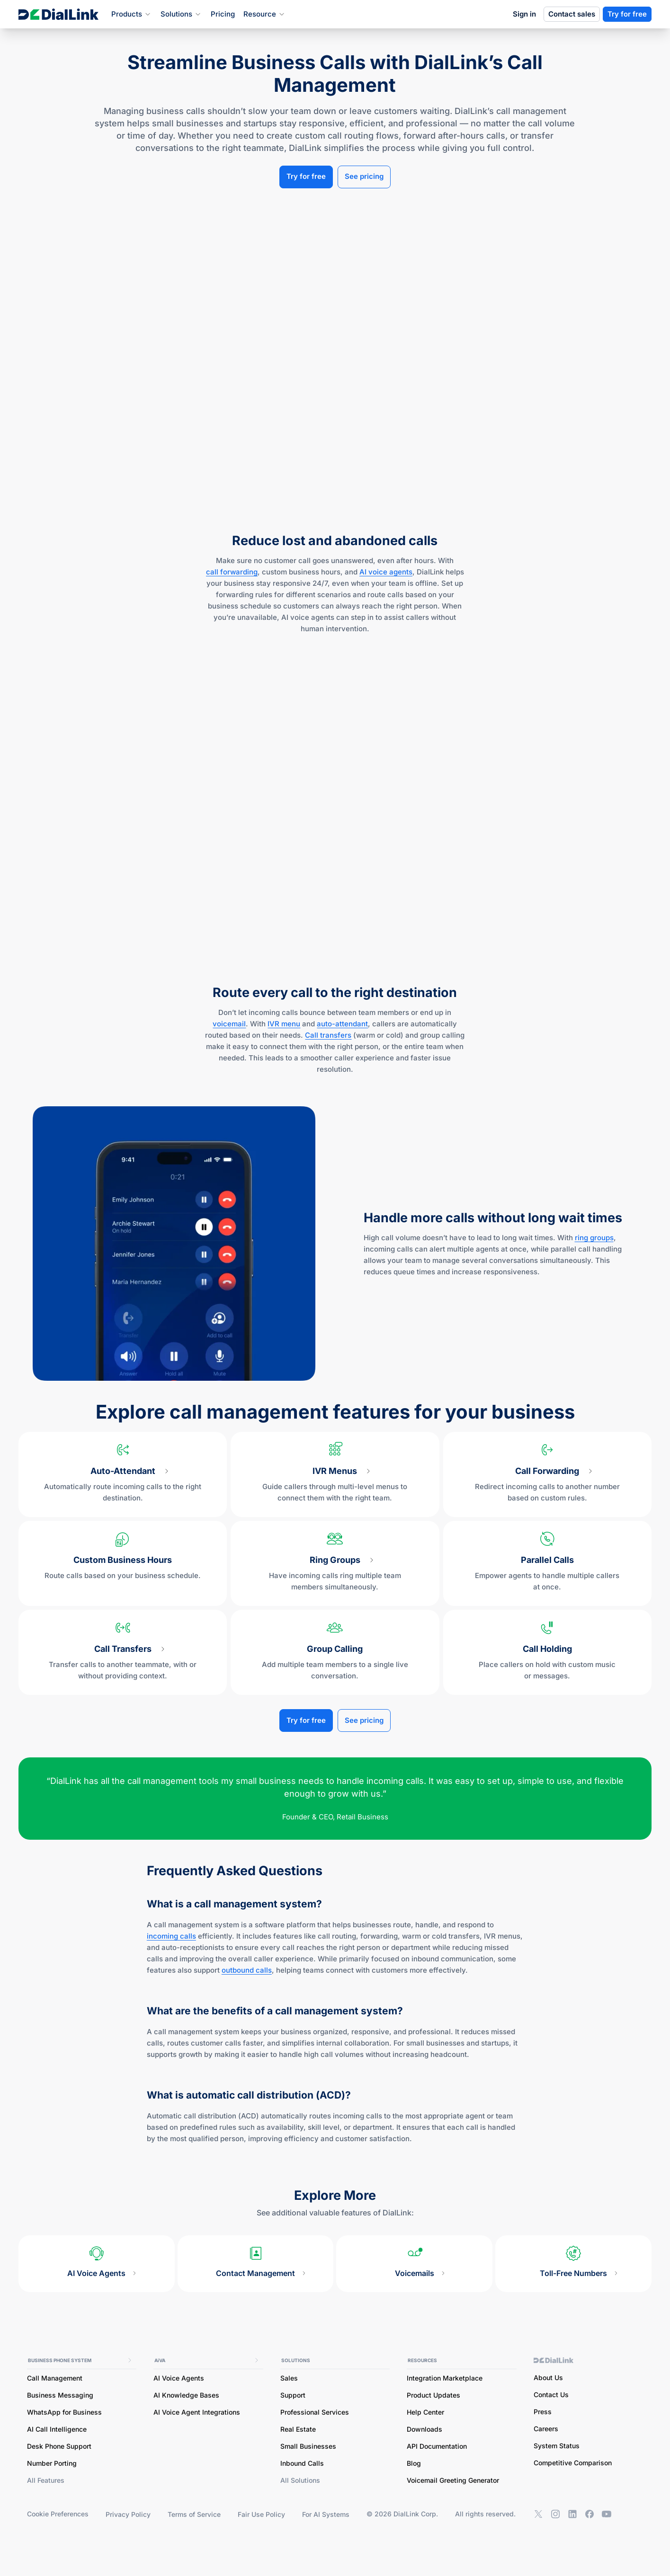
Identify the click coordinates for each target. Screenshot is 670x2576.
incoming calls (171, 1935)
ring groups (594, 1237)
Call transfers (328, 1034)
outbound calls (247, 1969)
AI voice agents (385, 571)
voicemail (229, 1023)
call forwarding (232, 571)
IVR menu (284, 1023)
